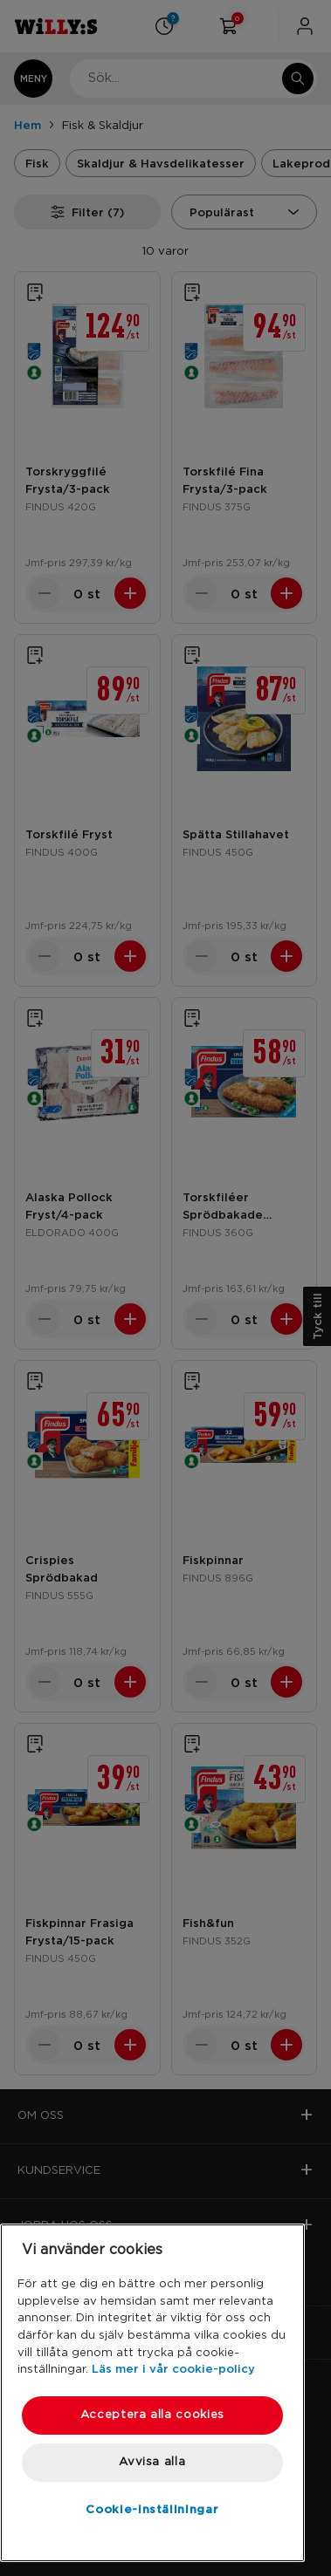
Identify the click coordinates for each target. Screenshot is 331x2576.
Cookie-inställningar (152, 2509)
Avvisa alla (152, 2462)
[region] (152, 2393)
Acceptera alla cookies (152, 2415)
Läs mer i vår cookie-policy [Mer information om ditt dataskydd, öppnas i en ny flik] (173, 2368)
